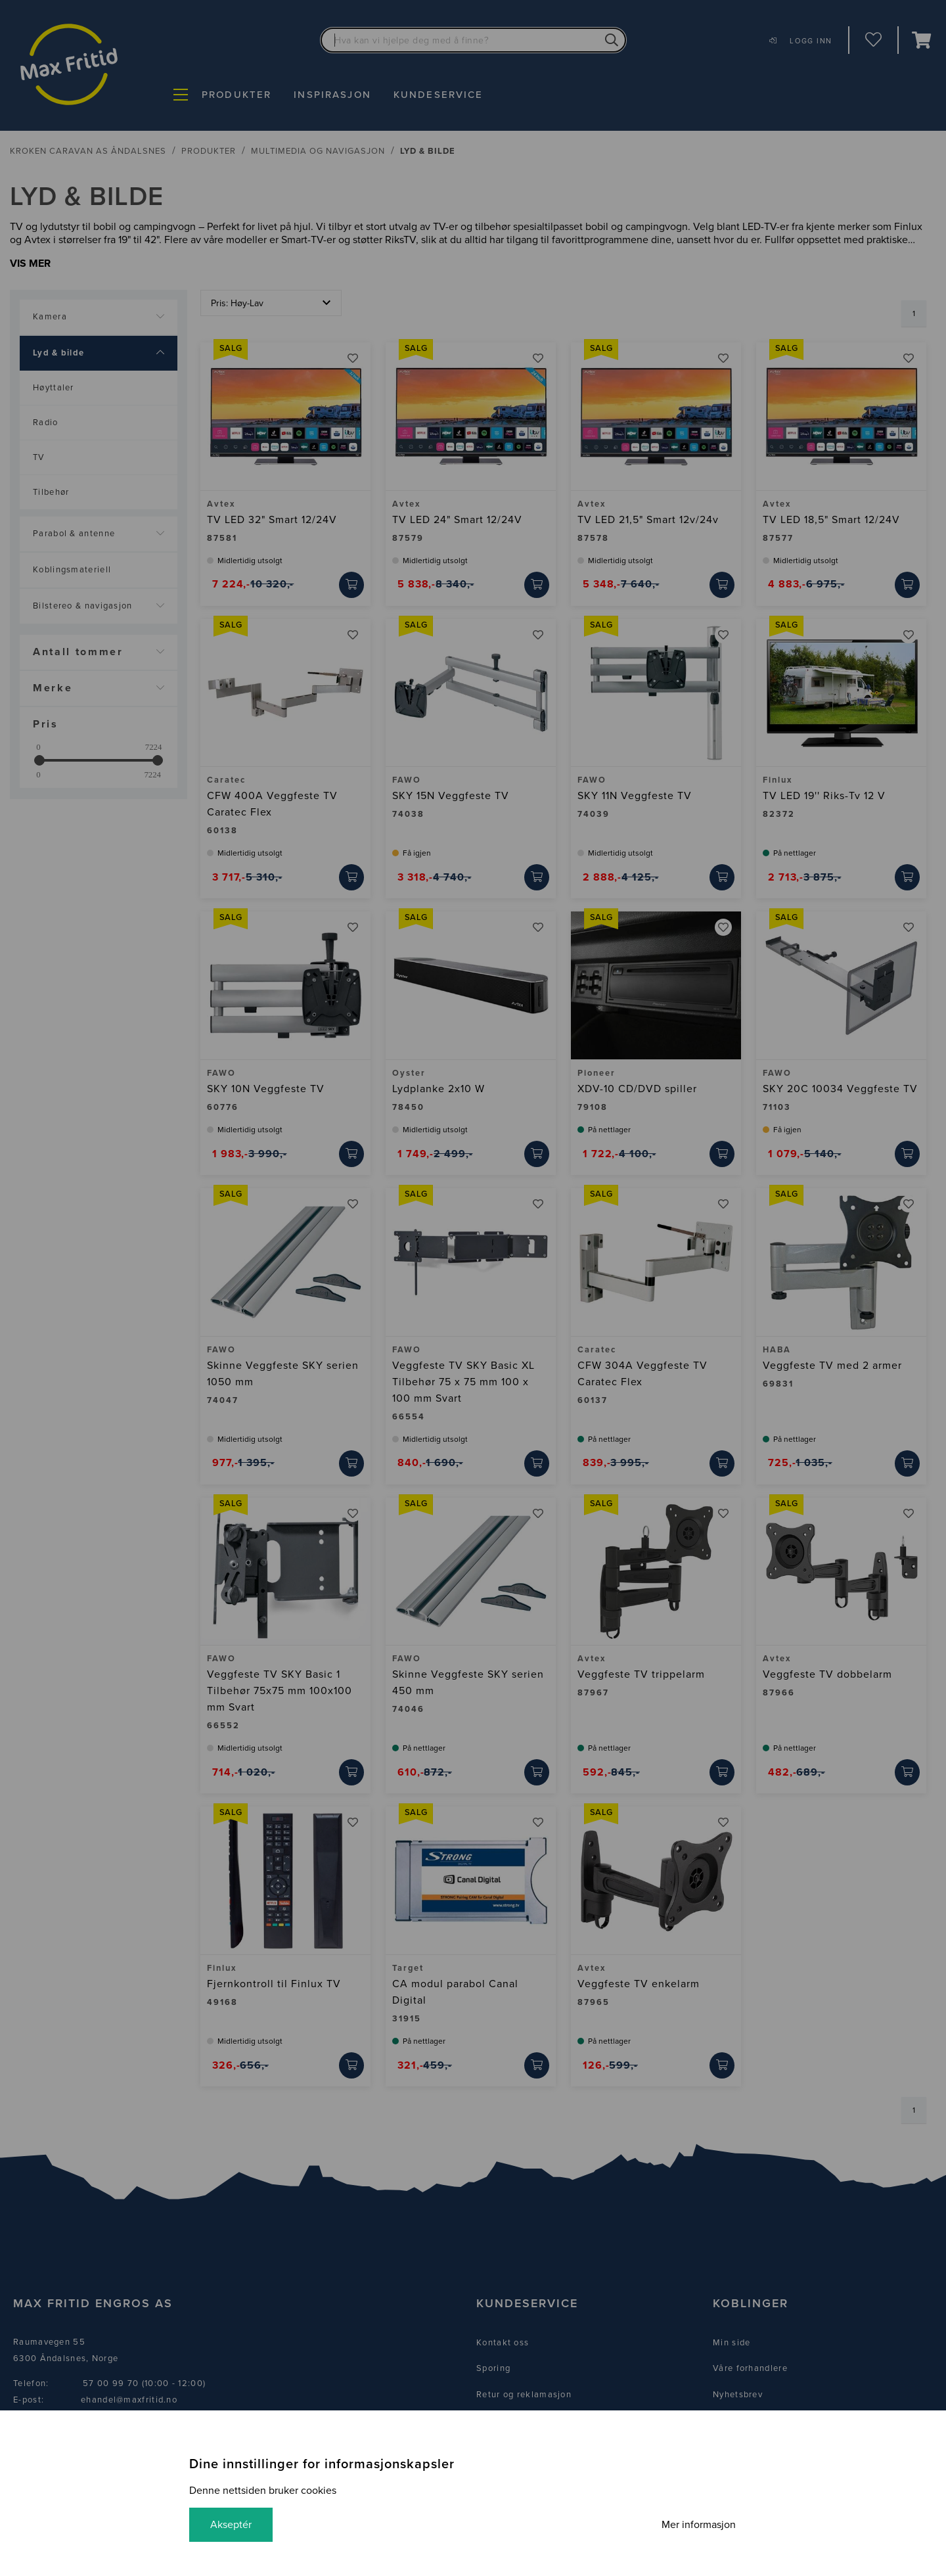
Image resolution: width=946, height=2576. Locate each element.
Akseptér (231, 2524)
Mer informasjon (699, 2524)
